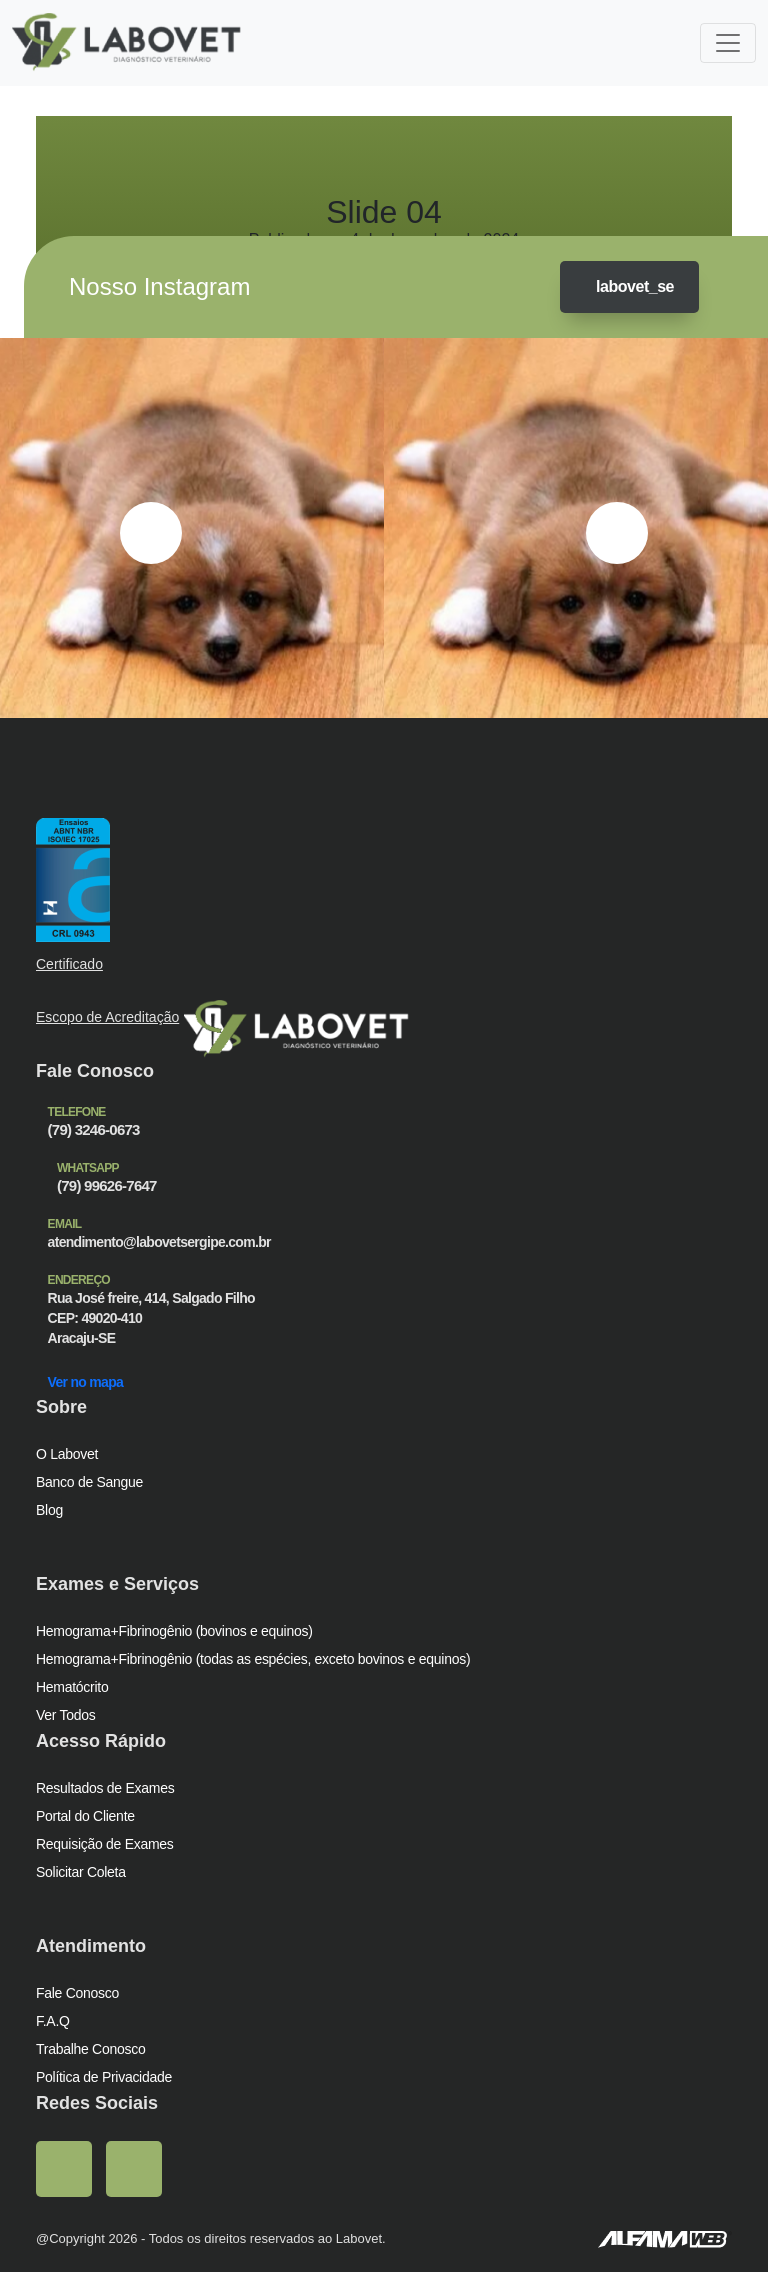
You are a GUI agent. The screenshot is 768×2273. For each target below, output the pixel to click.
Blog (50, 1510)
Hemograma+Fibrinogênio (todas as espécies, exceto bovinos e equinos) (256, 1659)
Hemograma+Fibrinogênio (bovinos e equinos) (175, 1631)
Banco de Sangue (90, 1482)
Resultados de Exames (105, 1788)
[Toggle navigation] (728, 43)
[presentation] (151, 534)
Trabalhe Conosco (92, 2049)
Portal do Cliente (87, 1816)
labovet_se (624, 288)
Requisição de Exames (104, 1844)
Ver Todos (67, 1715)
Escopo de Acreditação (109, 1017)
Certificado (70, 965)
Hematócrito (73, 1687)
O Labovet (67, 1454)
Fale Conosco (77, 1993)
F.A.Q (52, 2021)
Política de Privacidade (104, 2077)
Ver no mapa (91, 1382)
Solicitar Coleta (83, 1872)
